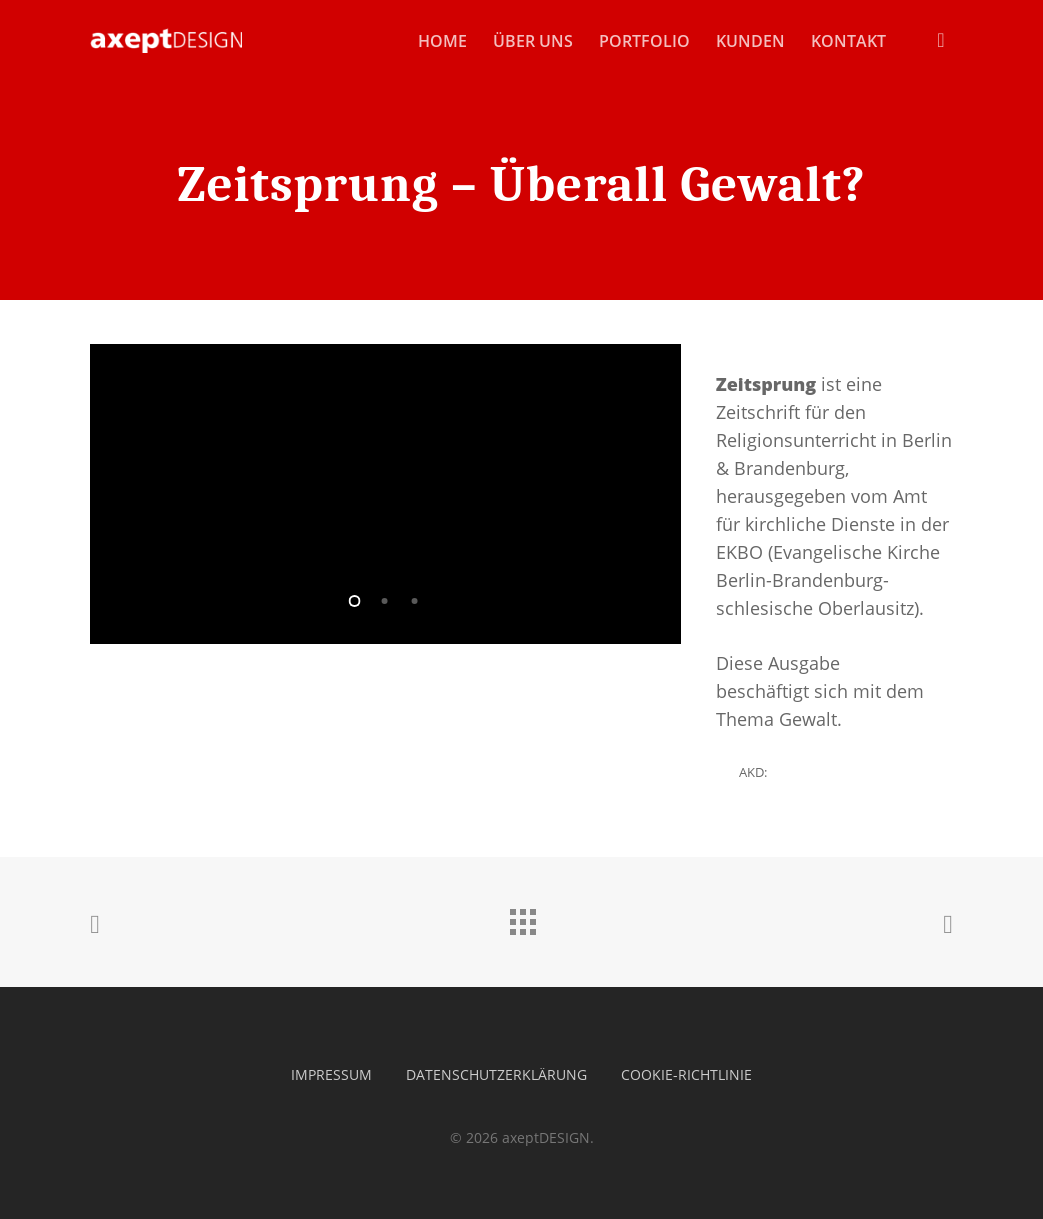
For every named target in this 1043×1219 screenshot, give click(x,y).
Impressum (331, 1074)
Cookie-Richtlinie (686, 1074)
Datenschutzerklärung (496, 1074)
